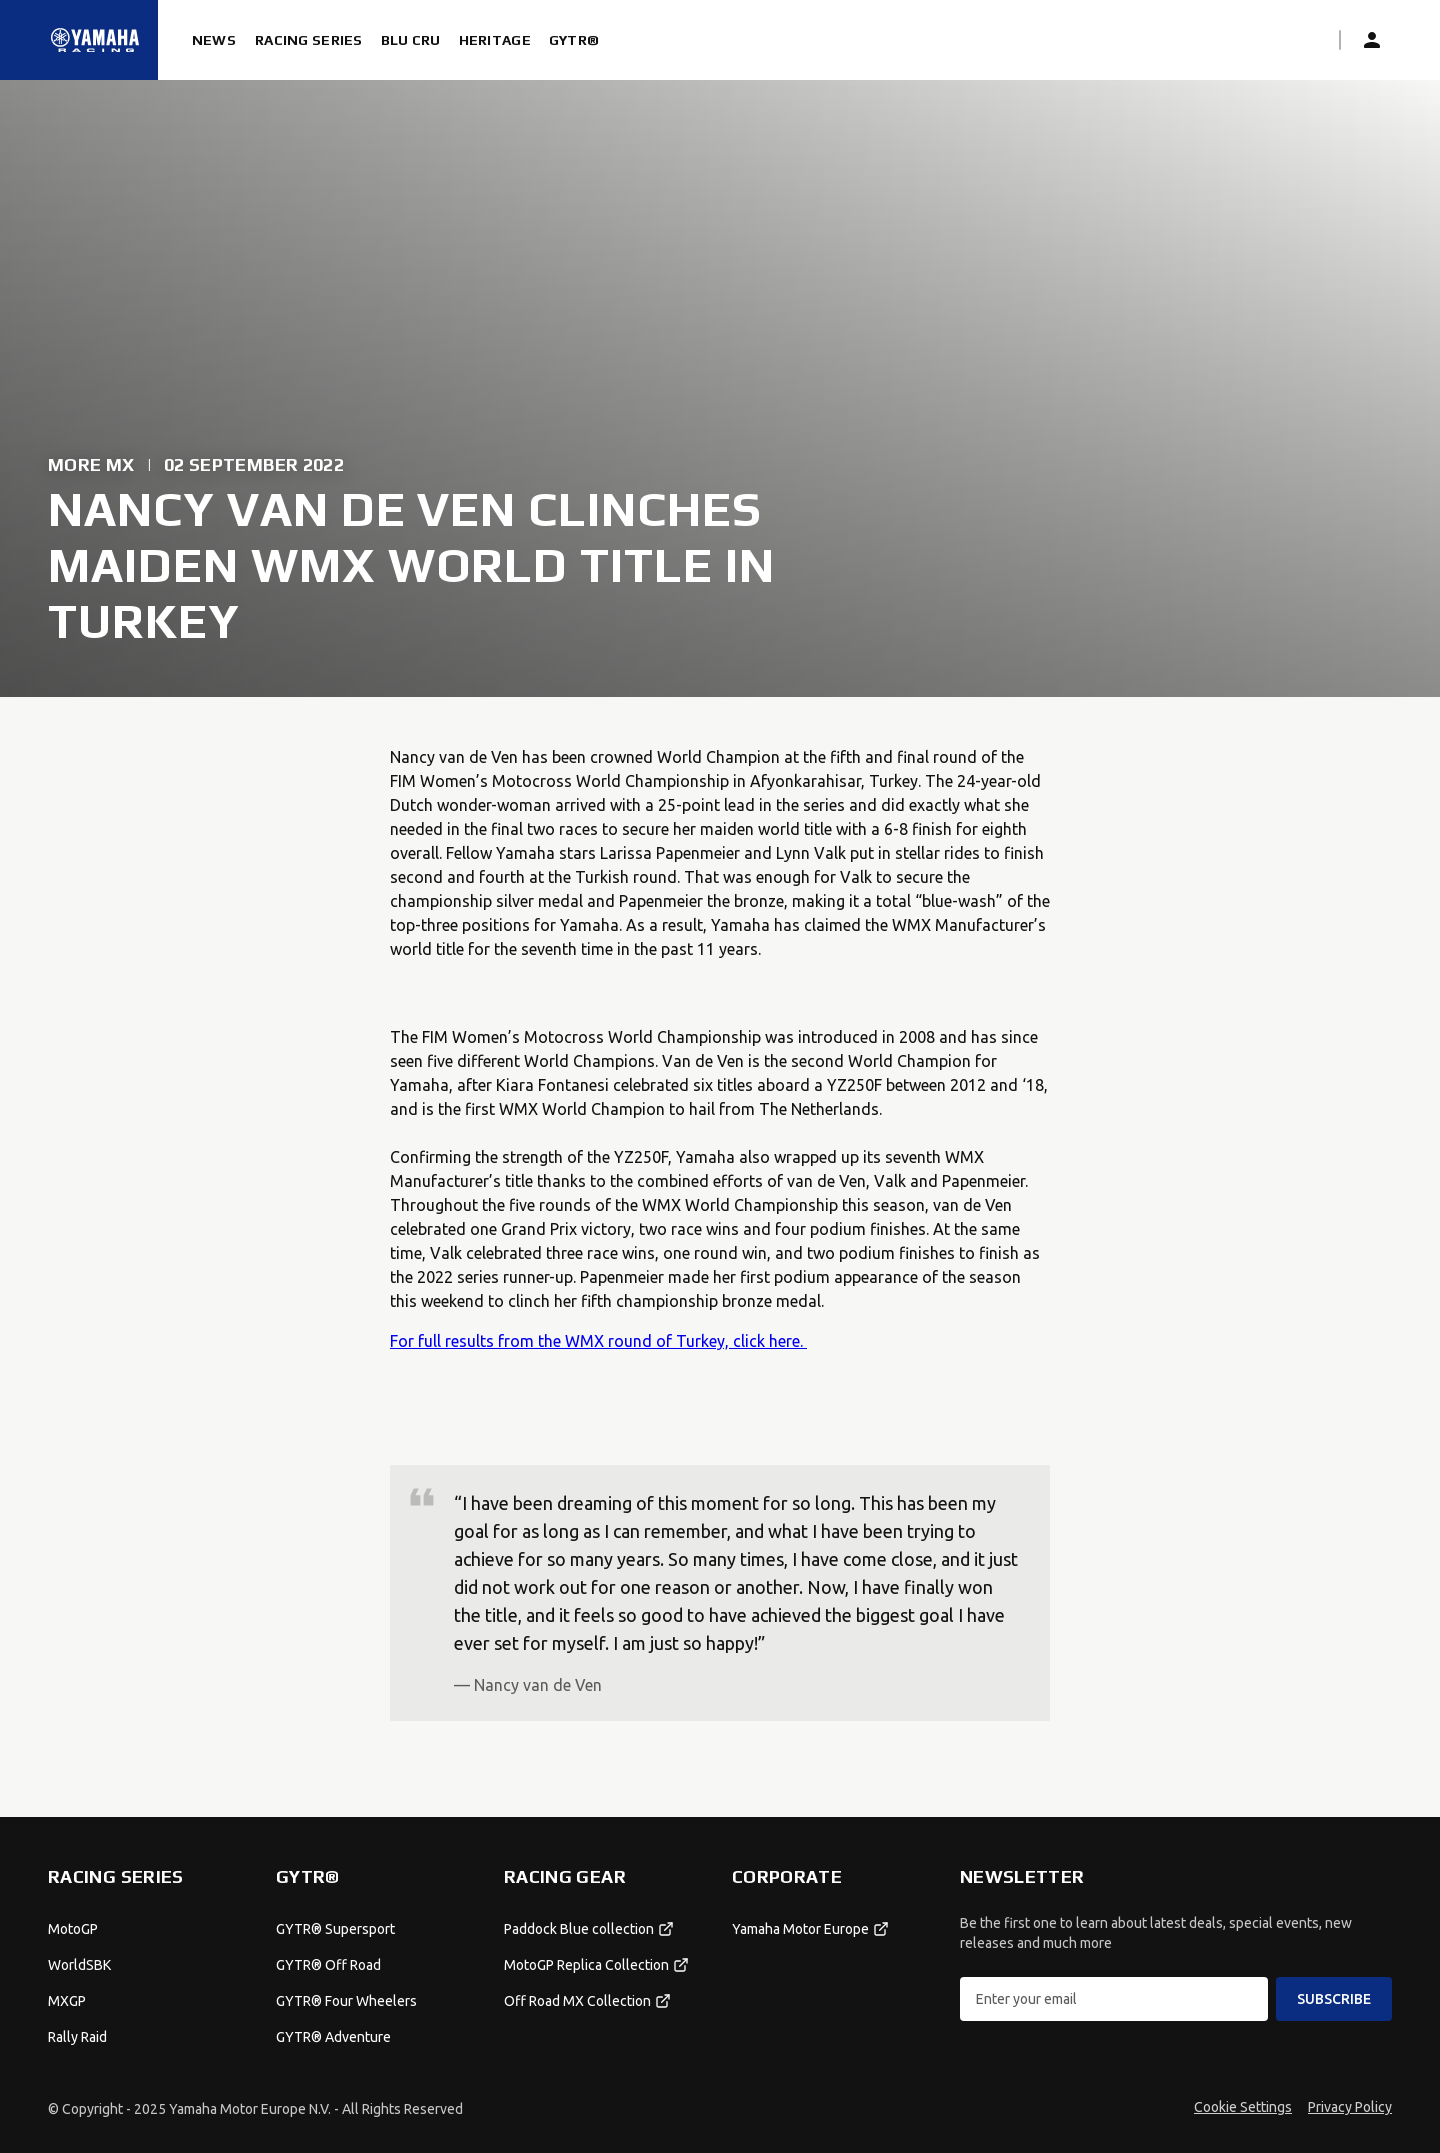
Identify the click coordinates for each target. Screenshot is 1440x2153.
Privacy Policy (1350, 2107)
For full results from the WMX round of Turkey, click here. (598, 1341)
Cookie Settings (1243, 2107)
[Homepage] (95, 40)
